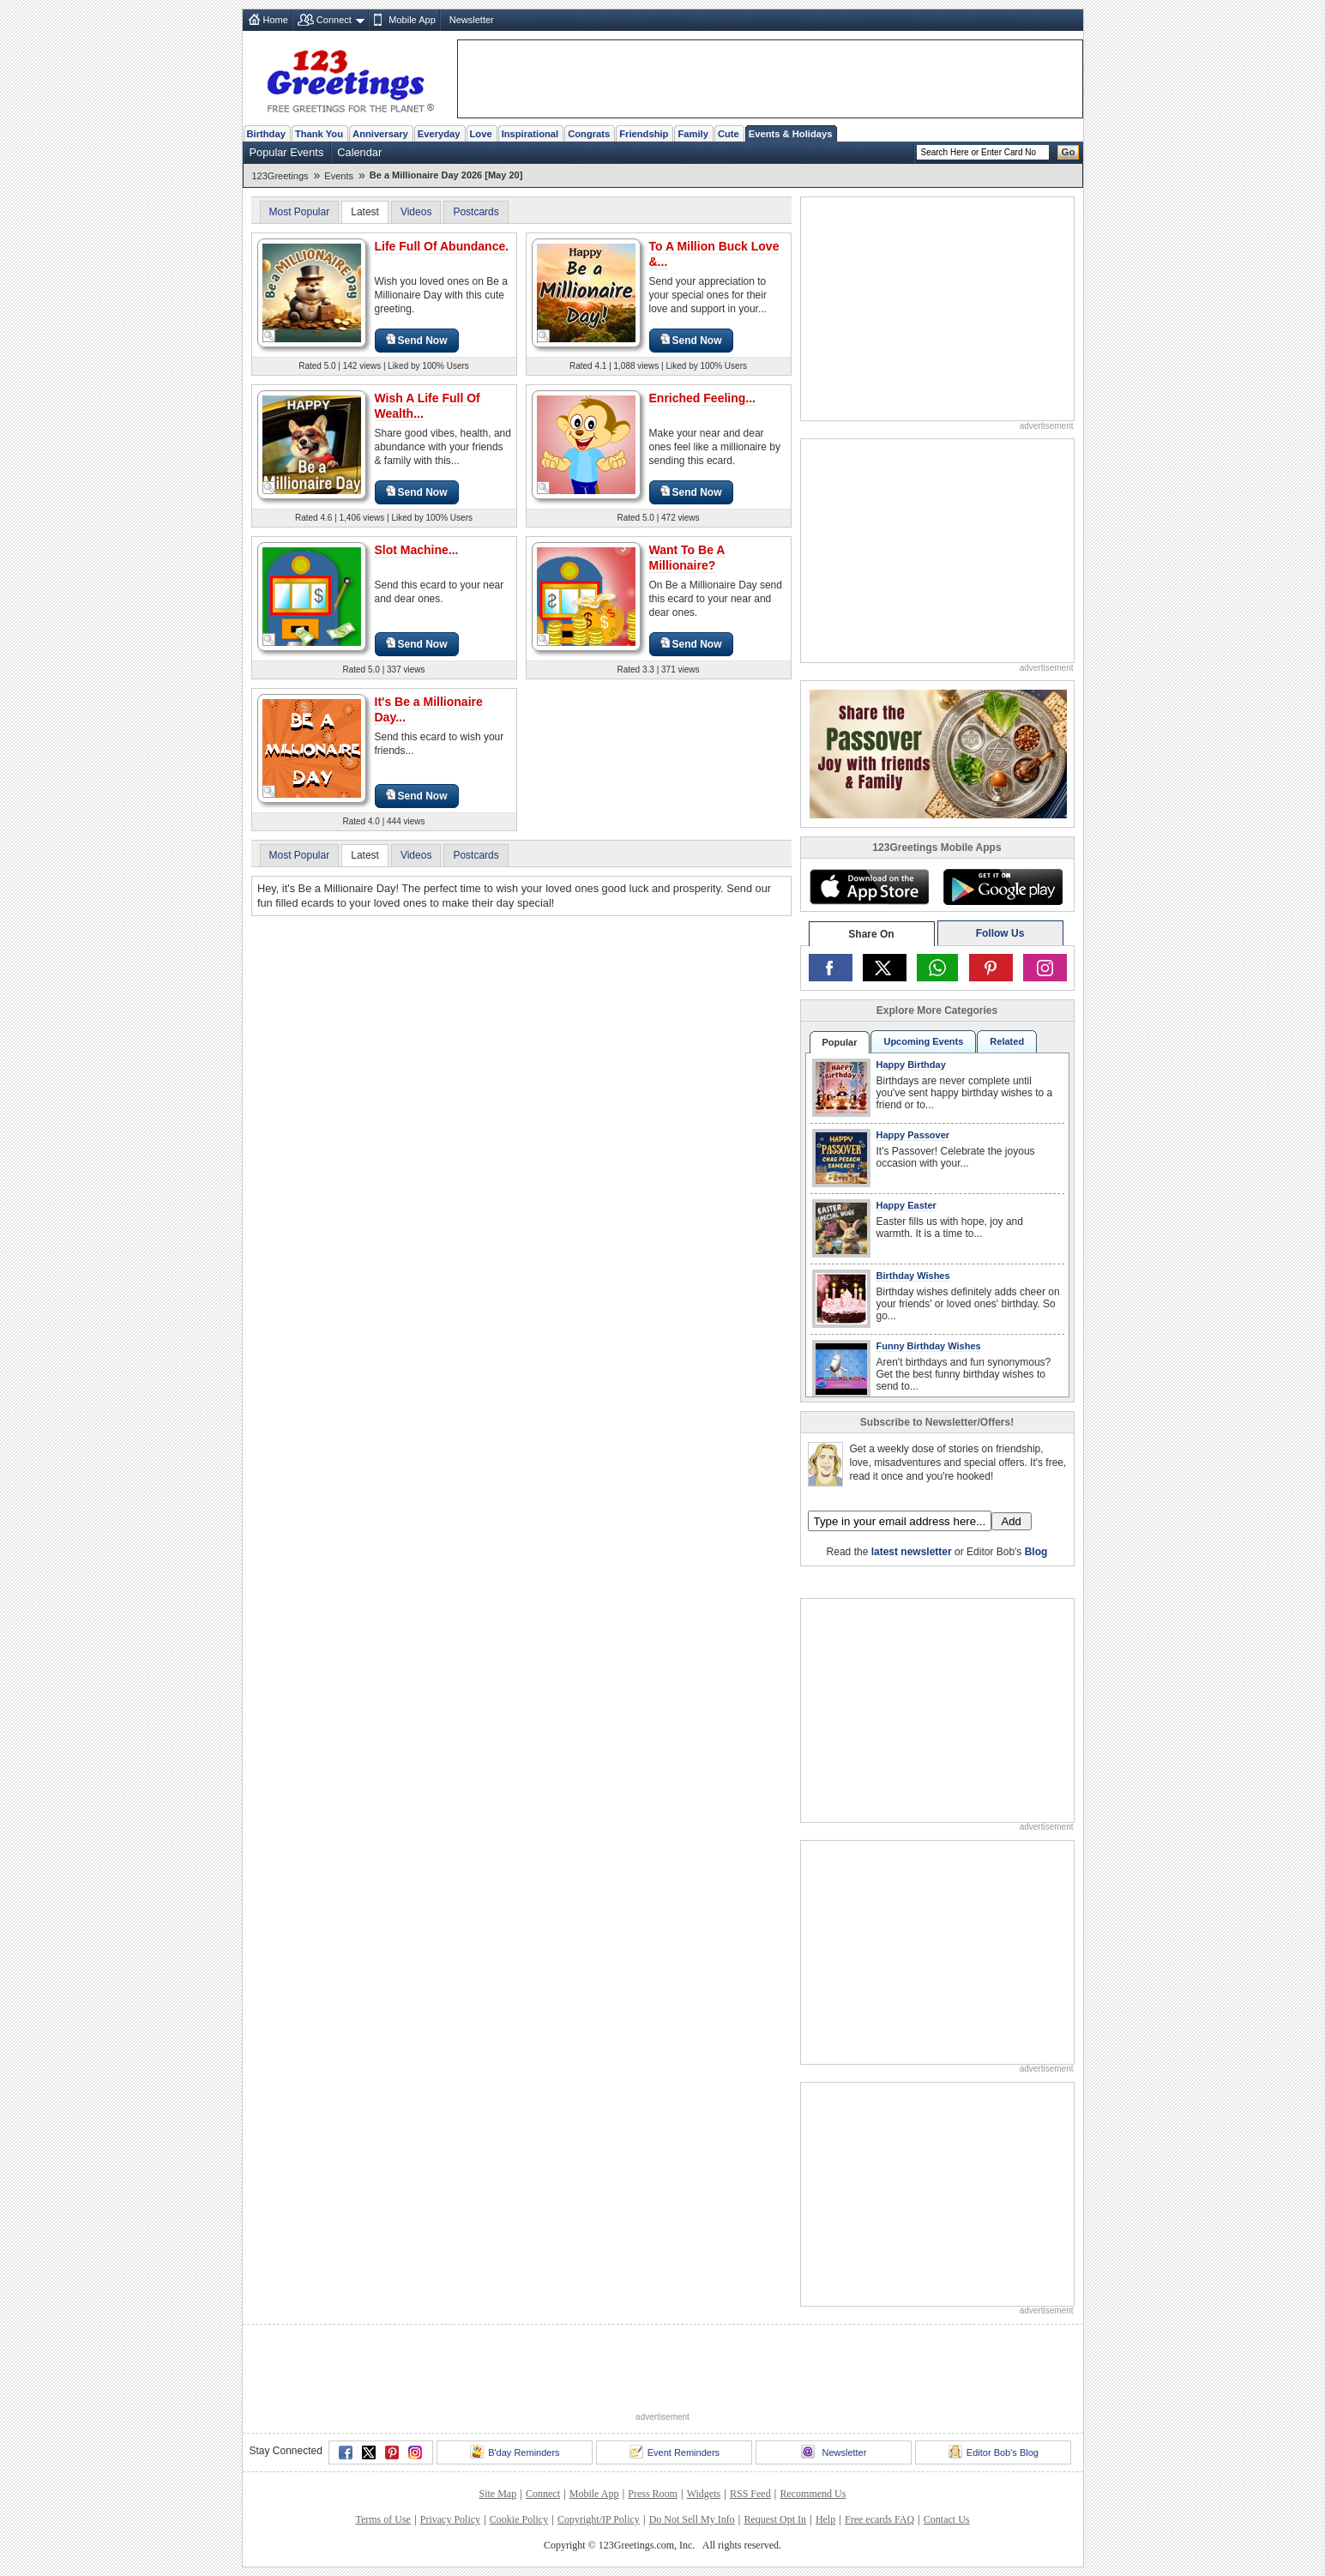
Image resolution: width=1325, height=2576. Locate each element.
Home (275, 20)
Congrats (589, 134)
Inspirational (530, 134)
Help (825, 2519)
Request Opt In (775, 2519)
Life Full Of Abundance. (442, 246)
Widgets (704, 2494)
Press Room (653, 2494)
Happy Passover (913, 1135)
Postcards (475, 212)
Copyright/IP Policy (598, 2519)
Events (338, 176)
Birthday (266, 134)
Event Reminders (674, 2451)
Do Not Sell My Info (692, 2519)
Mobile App (411, 20)
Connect (334, 20)
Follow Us (1000, 933)
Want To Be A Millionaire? (687, 557)
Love (481, 134)
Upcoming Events (923, 1041)
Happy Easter (906, 1205)
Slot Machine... (417, 550)
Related (1007, 1041)
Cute (728, 134)
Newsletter (471, 20)
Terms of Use (382, 2519)
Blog (1036, 1552)
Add (1011, 1521)
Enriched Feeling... (702, 398)
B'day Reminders (514, 2451)
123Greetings (280, 176)
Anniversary (380, 134)
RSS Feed (750, 2494)
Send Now (417, 340)
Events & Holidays (791, 134)
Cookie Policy (519, 2519)
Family (693, 134)
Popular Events (287, 152)
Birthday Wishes (913, 1275)
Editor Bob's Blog (994, 2451)
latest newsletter (911, 1552)
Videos (416, 212)
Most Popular (299, 212)
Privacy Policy (450, 2519)
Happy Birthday (911, 1064)
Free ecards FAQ (879, 2519)
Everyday (439, 134)
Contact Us (947, 2519)
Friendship (643, 134)
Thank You (319, 134)
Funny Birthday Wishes (928, 1346)
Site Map (498, 2494)
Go (1068, 152)
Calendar (359, 152)
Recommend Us (813, 2494)
